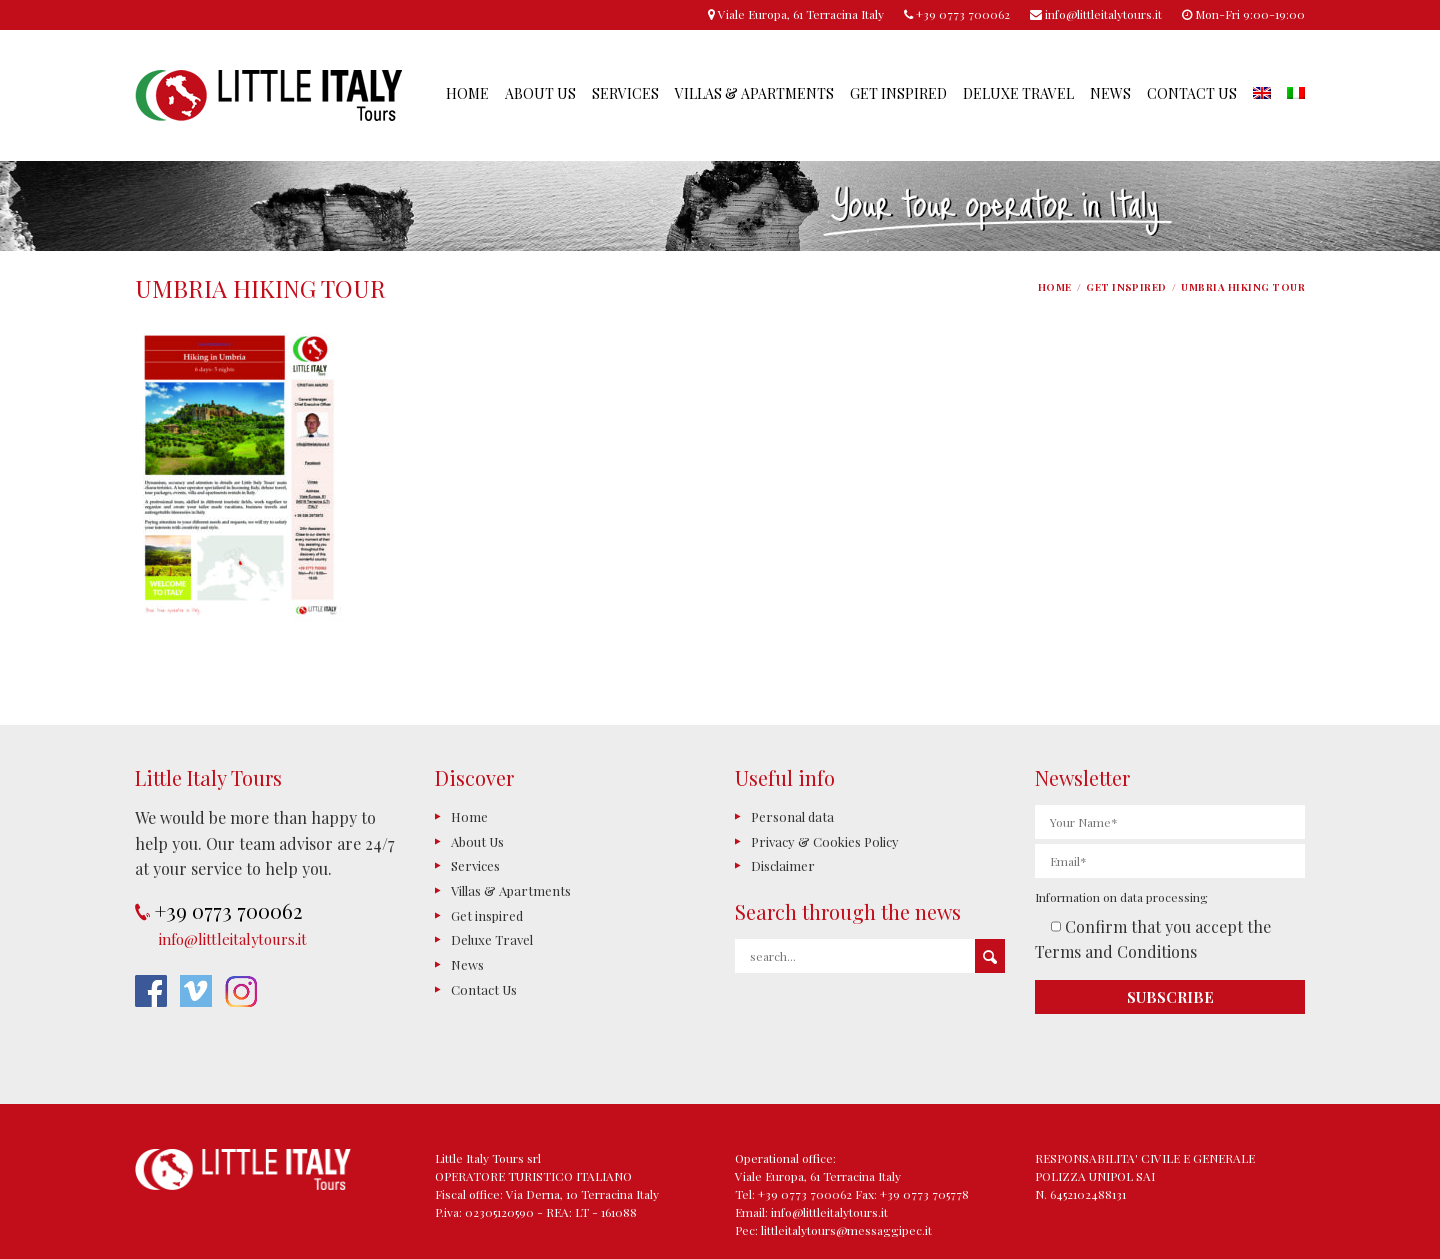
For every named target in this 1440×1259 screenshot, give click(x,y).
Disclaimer (783, 865)
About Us (540, 93)
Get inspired (898, 93)
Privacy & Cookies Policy (825, 841)
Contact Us (1192, 93)
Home (467, 93)
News (1110, 93)
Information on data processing (1121, 897)
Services (625, 93)
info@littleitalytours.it (233, 939)
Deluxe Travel (1018, 93)
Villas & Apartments (754, 93)
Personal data (792, 816)
